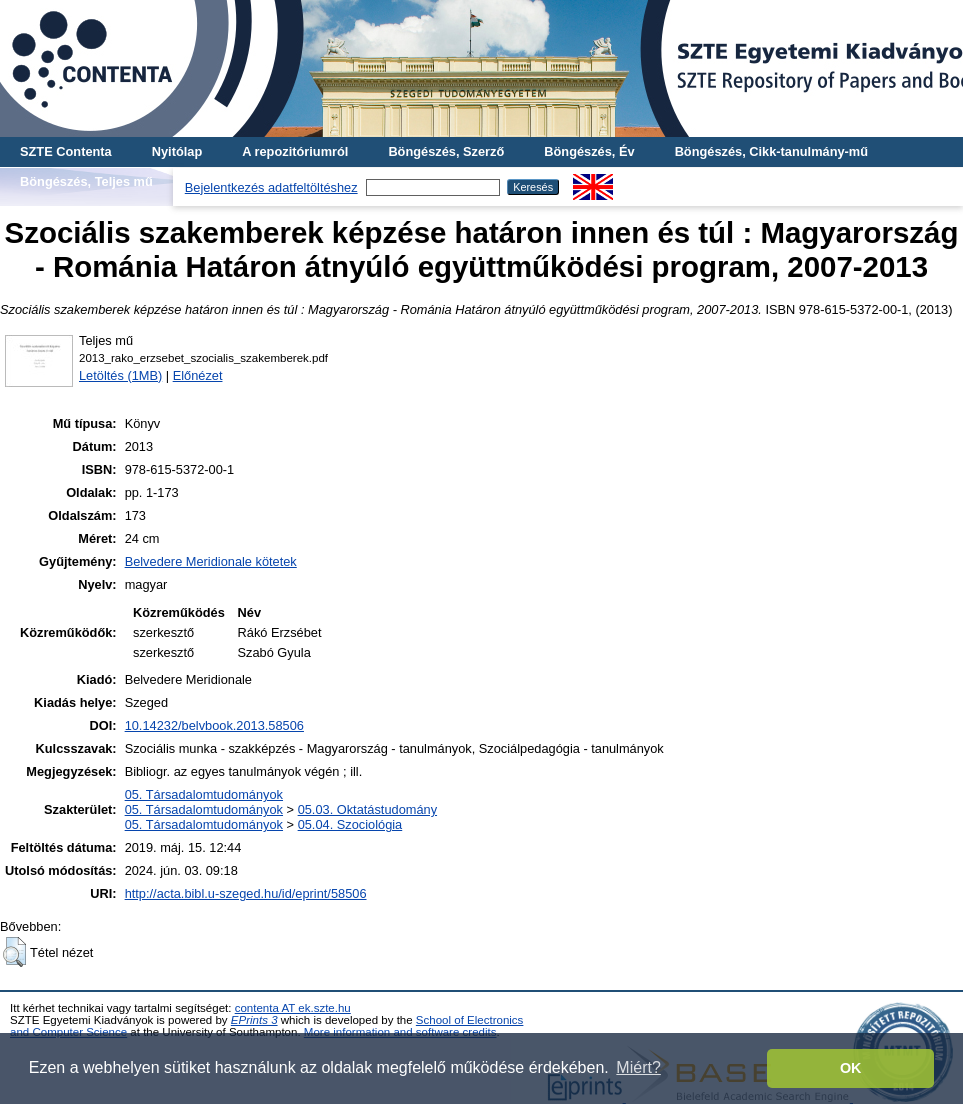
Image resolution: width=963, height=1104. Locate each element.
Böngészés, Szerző (446, 151)
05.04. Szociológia (350, 824)
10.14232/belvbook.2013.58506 (214, 725)
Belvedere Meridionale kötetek (211, 561)
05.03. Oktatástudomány (367, 809)
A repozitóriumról (295, 151)
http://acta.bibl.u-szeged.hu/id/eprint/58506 (246, 893)
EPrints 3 (254, 1020)
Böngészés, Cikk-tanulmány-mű (771, 151)
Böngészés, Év (589, 151)
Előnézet (198, 375)
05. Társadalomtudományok (204, 794)
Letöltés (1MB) (120, 375)
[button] (14, 952)
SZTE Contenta (66, 151)
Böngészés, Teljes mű (86, 181)
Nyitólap (177, 151)
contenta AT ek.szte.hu (293, 1008)
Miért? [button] (638, 1067)
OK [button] (851, 1068)
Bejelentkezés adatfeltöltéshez (271, 187)
